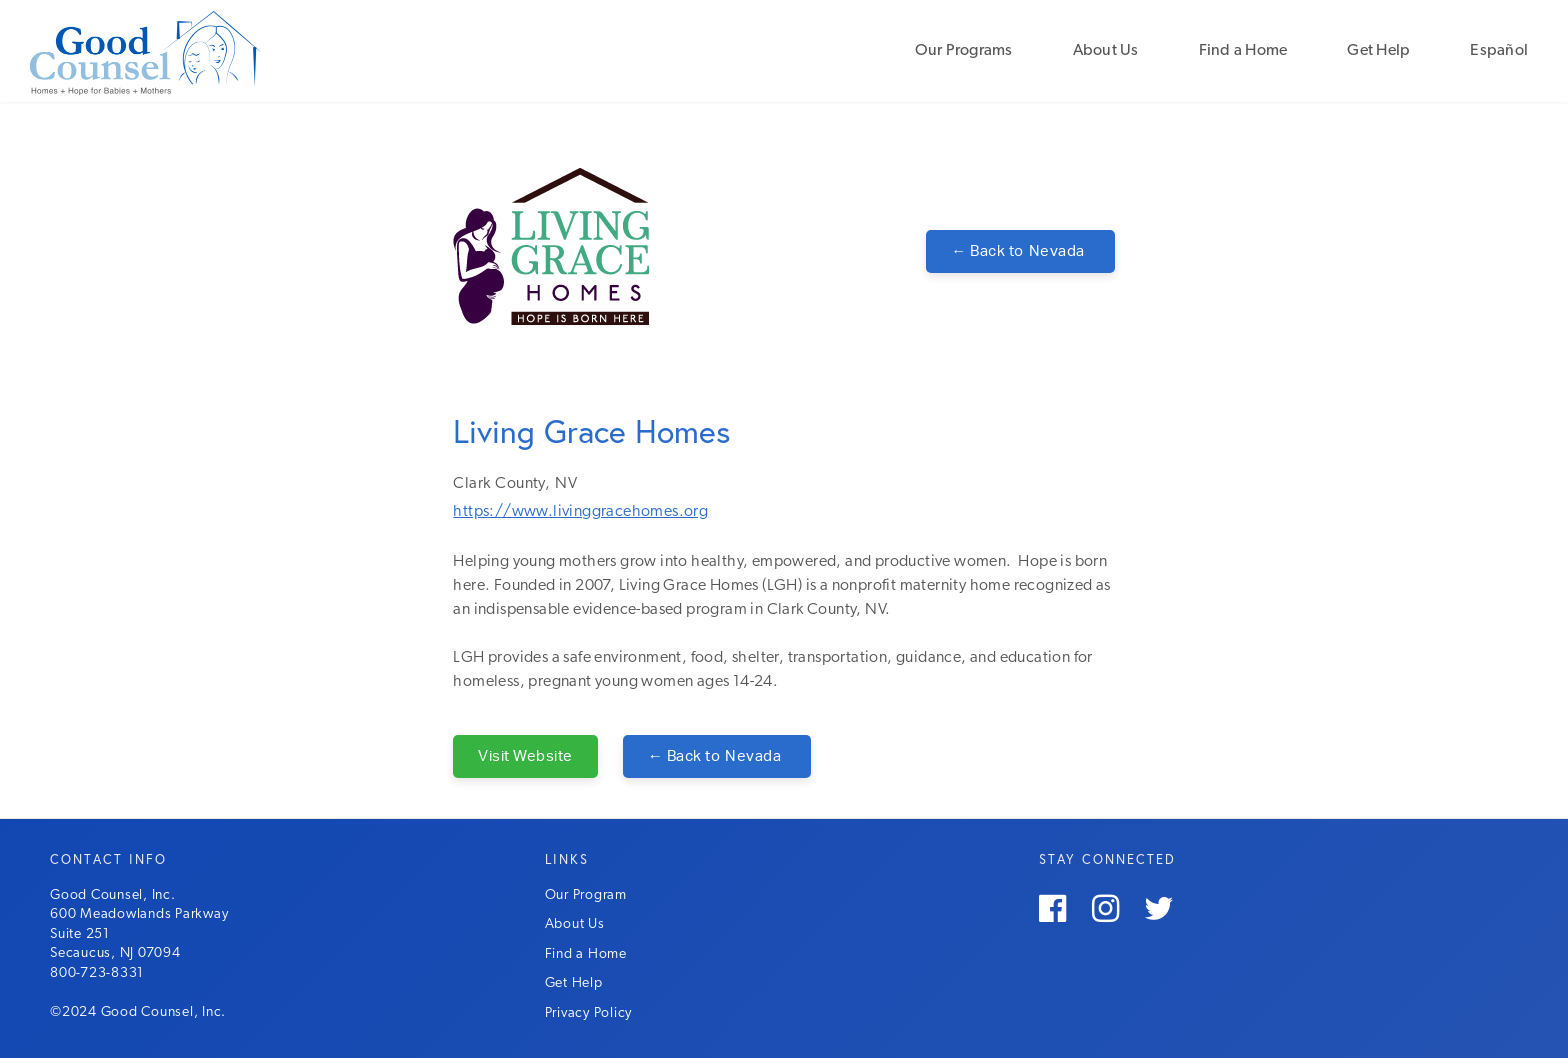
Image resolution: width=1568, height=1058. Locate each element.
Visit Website (525, 756)
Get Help (1378, 51)
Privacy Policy (589, 1013)
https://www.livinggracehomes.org (580, 512)
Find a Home (1243, 51)
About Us (1106, 51)
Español (1499, 51)
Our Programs (964, 51)
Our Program (586, 895)
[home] (195, 51)
